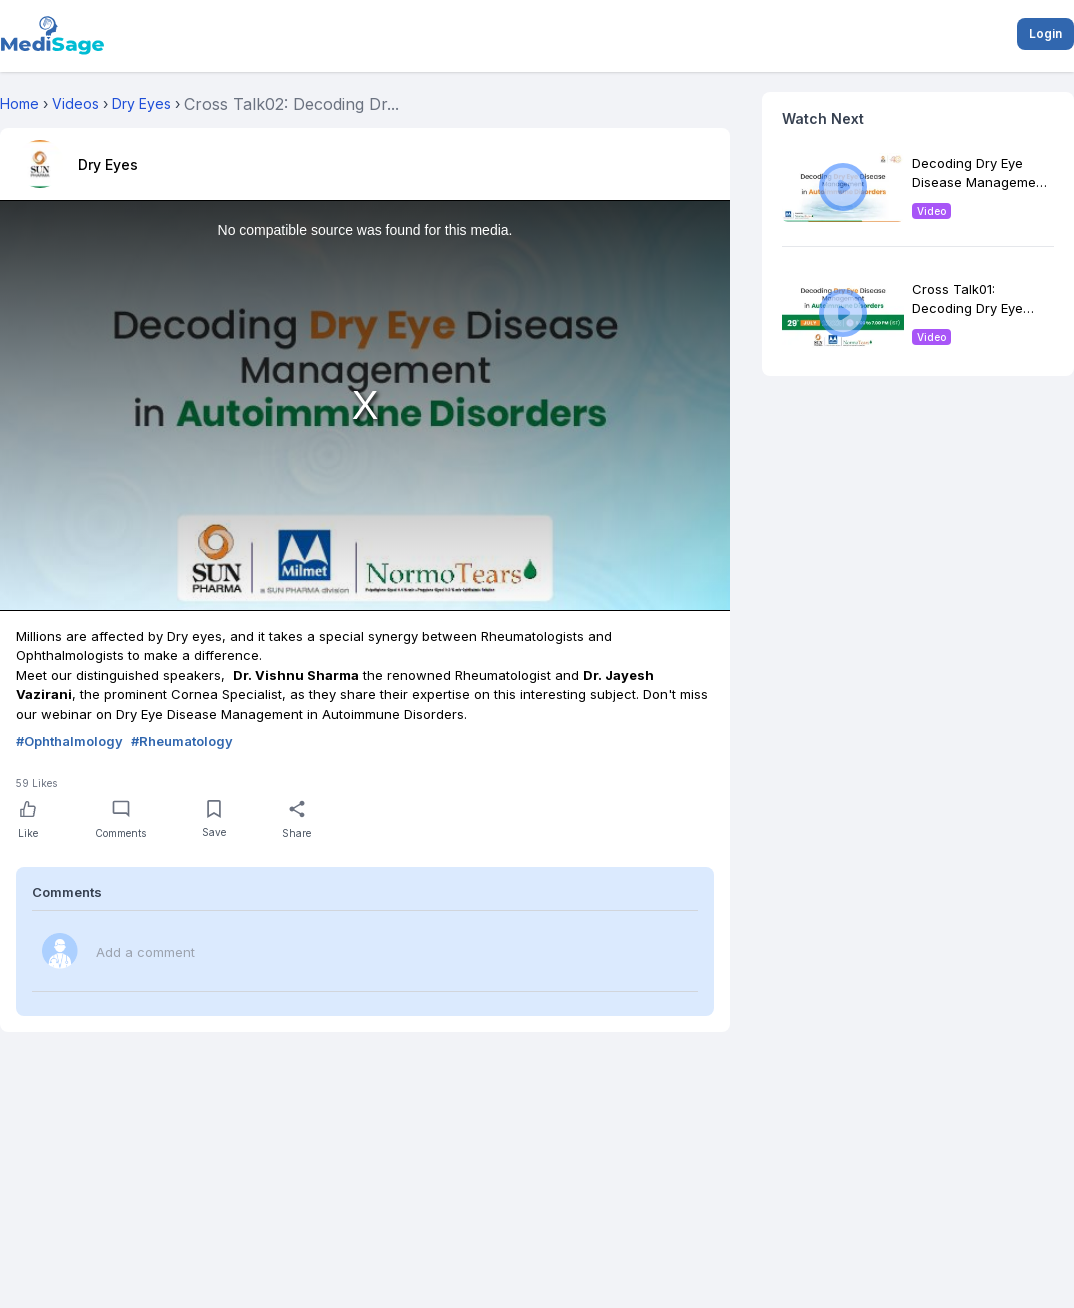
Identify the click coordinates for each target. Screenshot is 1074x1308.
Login (1045, 33)
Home (19, 103)
